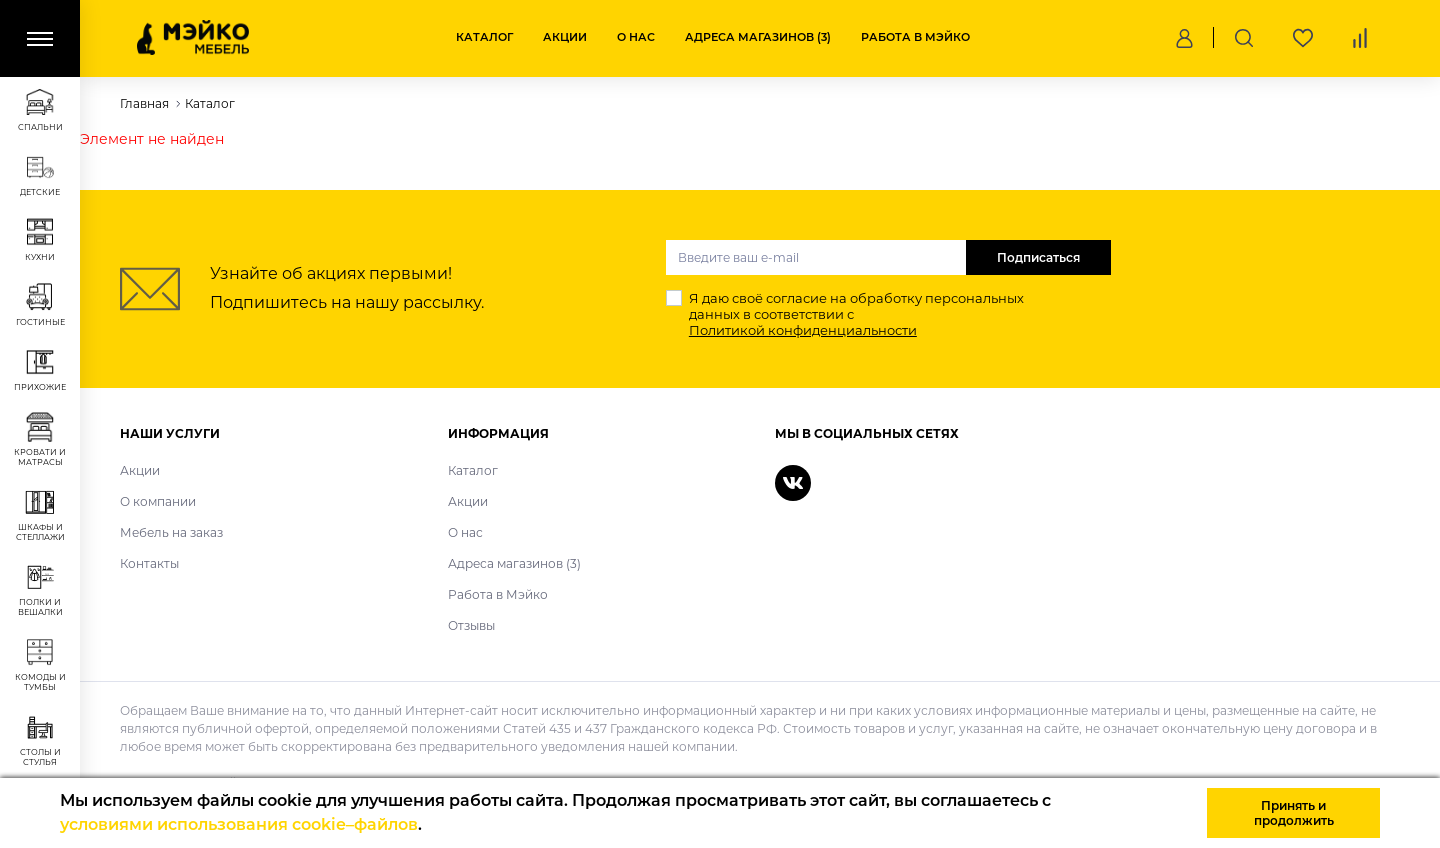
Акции (565, 37)
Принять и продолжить (1294, 813)
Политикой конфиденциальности (803, 330)
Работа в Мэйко (915, 37)
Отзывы (471, 625)
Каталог (484, 37)
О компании (158, 501)
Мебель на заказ (171, 532)
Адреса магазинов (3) (758, 37)
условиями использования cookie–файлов (239, 824)
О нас (636, 37)
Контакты (149, 563)
